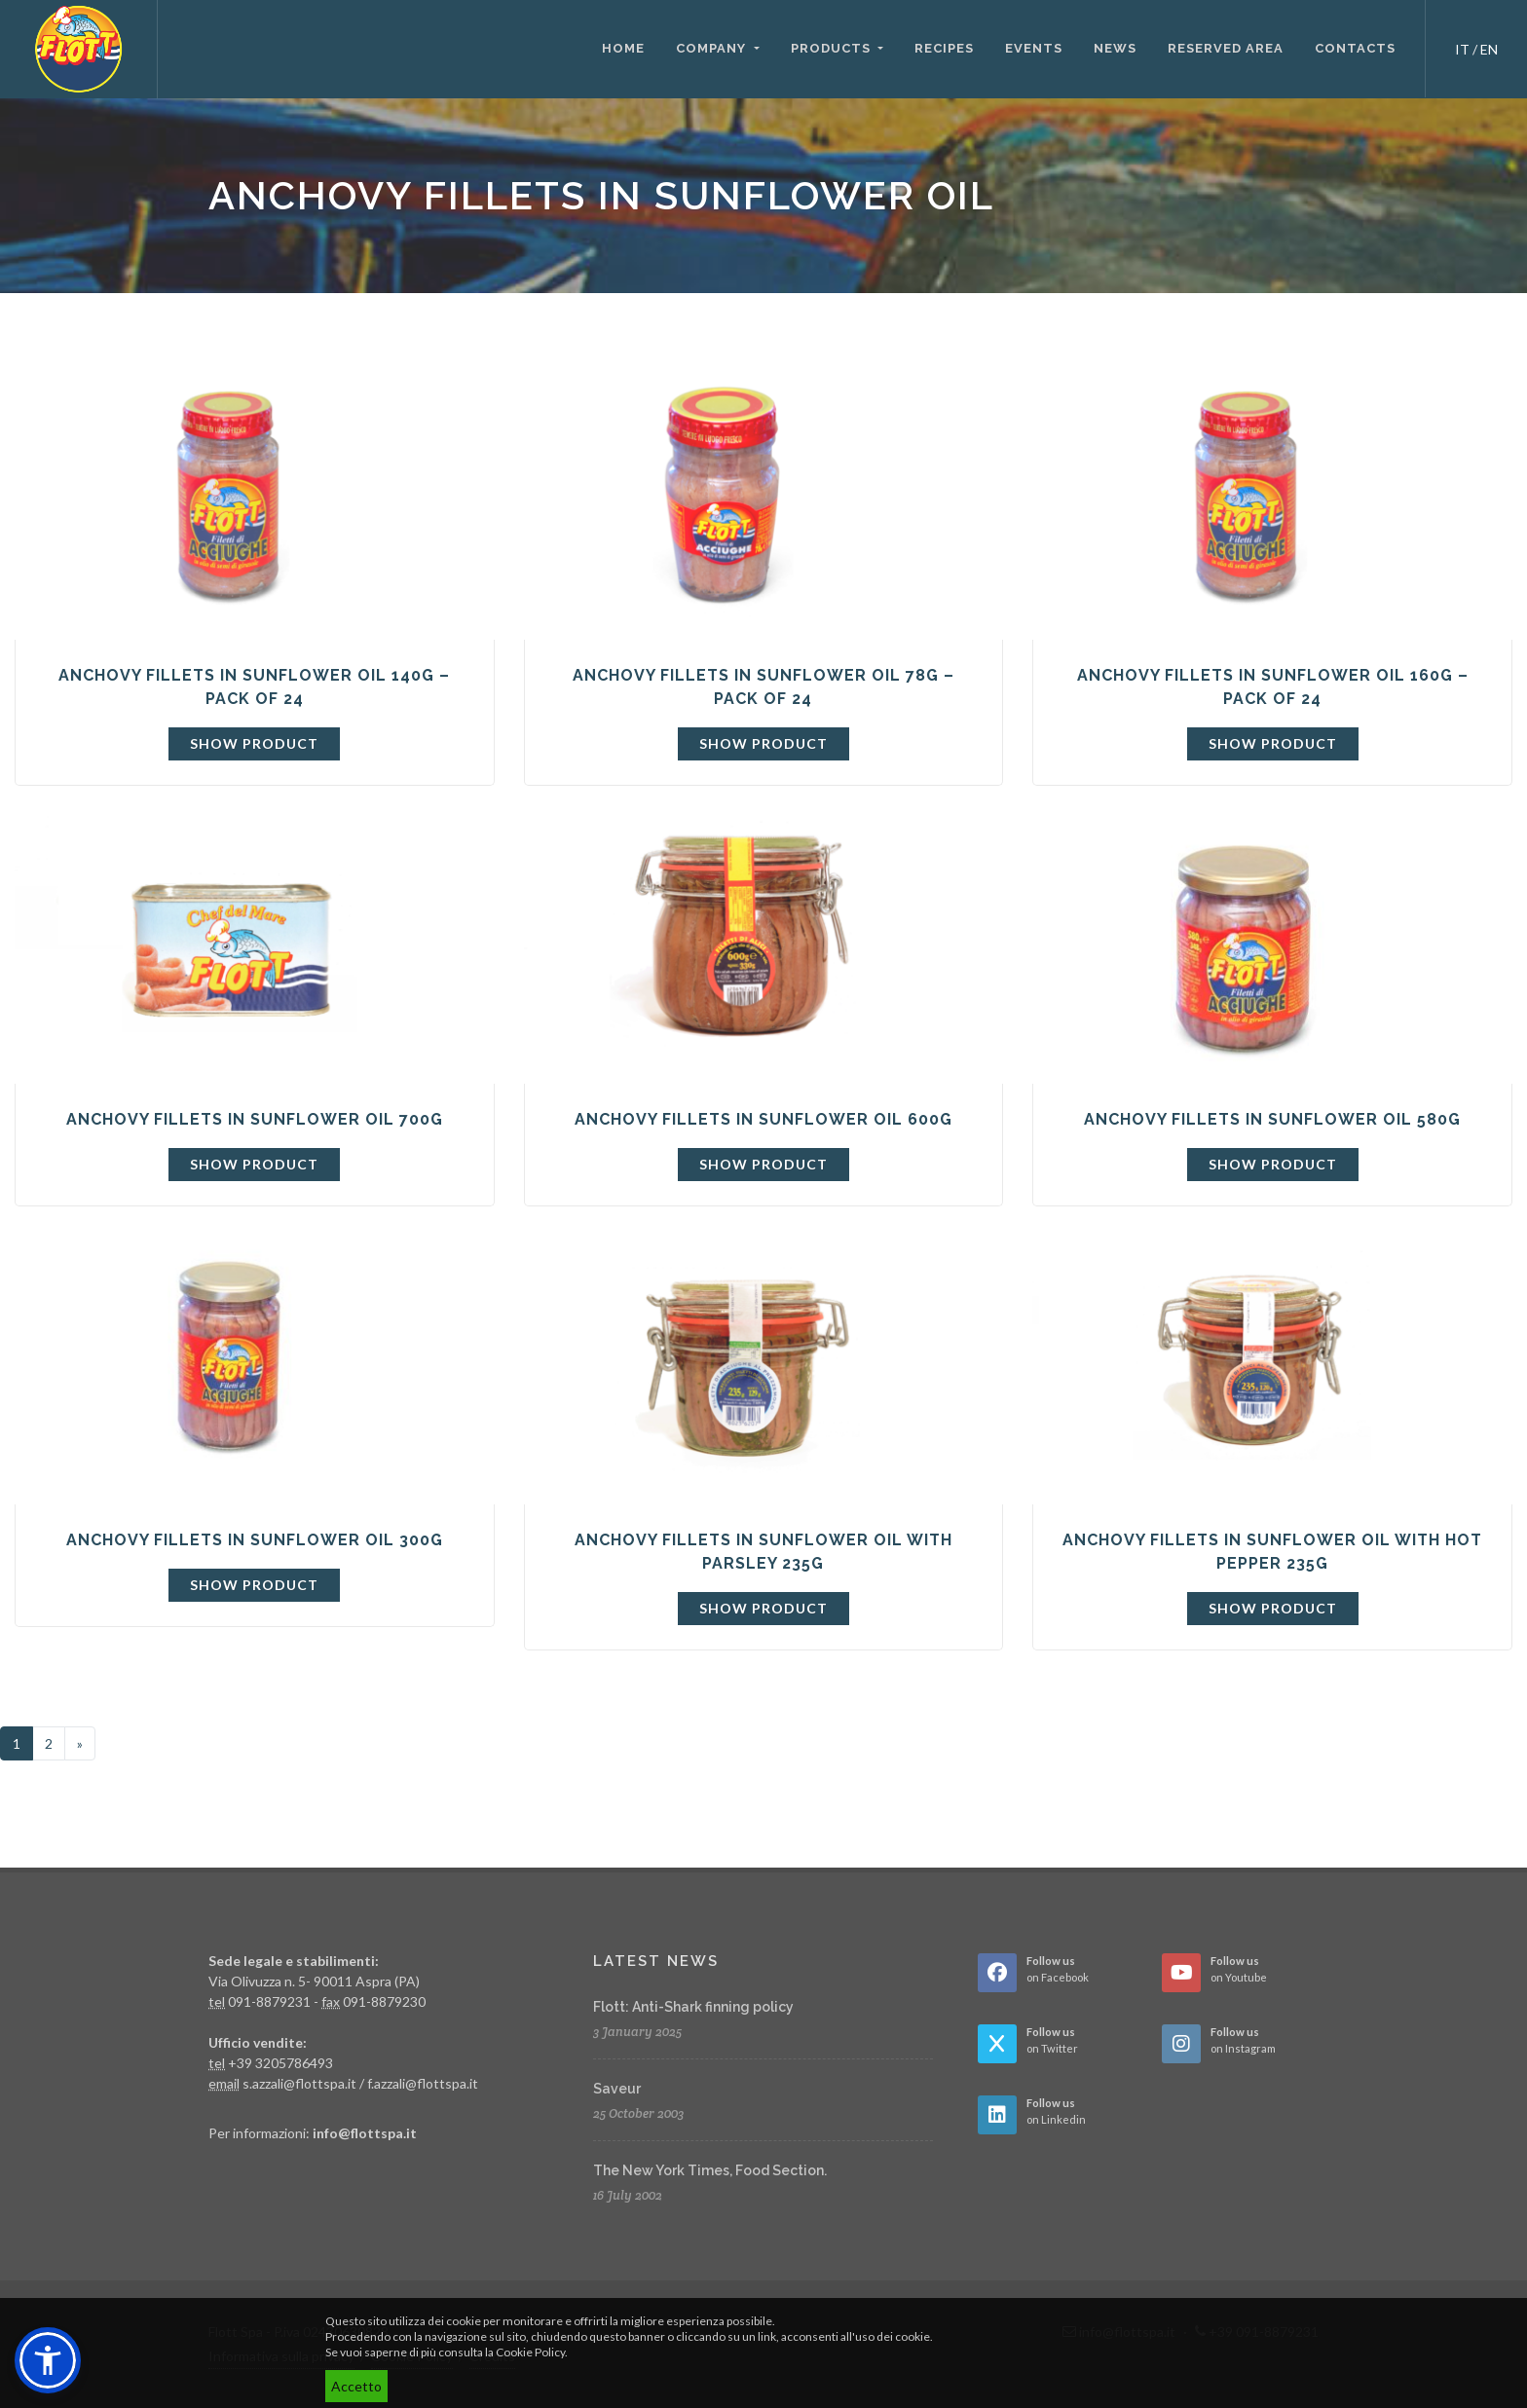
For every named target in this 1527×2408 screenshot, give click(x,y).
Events (1033, 48)
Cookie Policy (530, 2352)
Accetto (356, 2386)
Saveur (617, 2088)
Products (833, 48)
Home (623, 48)
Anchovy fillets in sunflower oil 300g (254, 1540)
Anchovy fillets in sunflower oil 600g (763, 1119)
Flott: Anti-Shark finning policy (693, 2007)
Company (713, 48)
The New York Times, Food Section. (710, 2170)
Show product (254, 743)
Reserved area (1226, 48)
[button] (47, 2360)
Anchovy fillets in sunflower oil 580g (1272, 1119)
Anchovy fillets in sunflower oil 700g (254, 1119)
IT (1462, 49)
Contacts (1355, 48)
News (1115, 48)
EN (1489, 49)
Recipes (944, 48)
